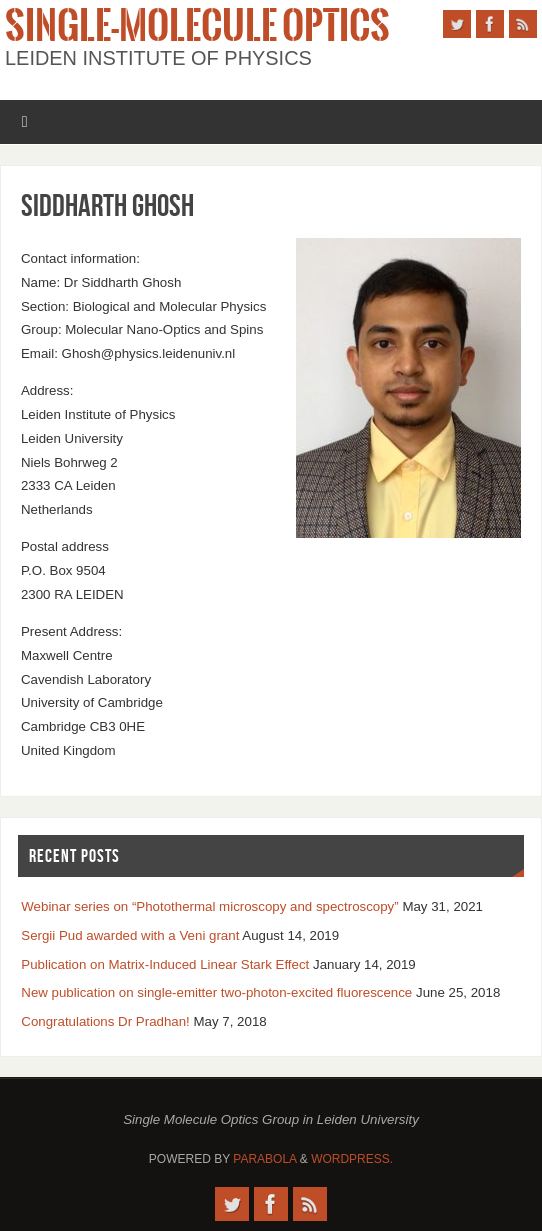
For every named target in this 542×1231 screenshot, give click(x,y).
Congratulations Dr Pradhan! (105, 1021)
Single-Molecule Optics (197, 26)
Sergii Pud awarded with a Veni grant (130, 935)
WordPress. (352, 1159)
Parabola (264, 1159)
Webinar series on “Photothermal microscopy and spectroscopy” (209, 906)
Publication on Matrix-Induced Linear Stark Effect (165, 964)
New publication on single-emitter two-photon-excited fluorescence (216, 992)
